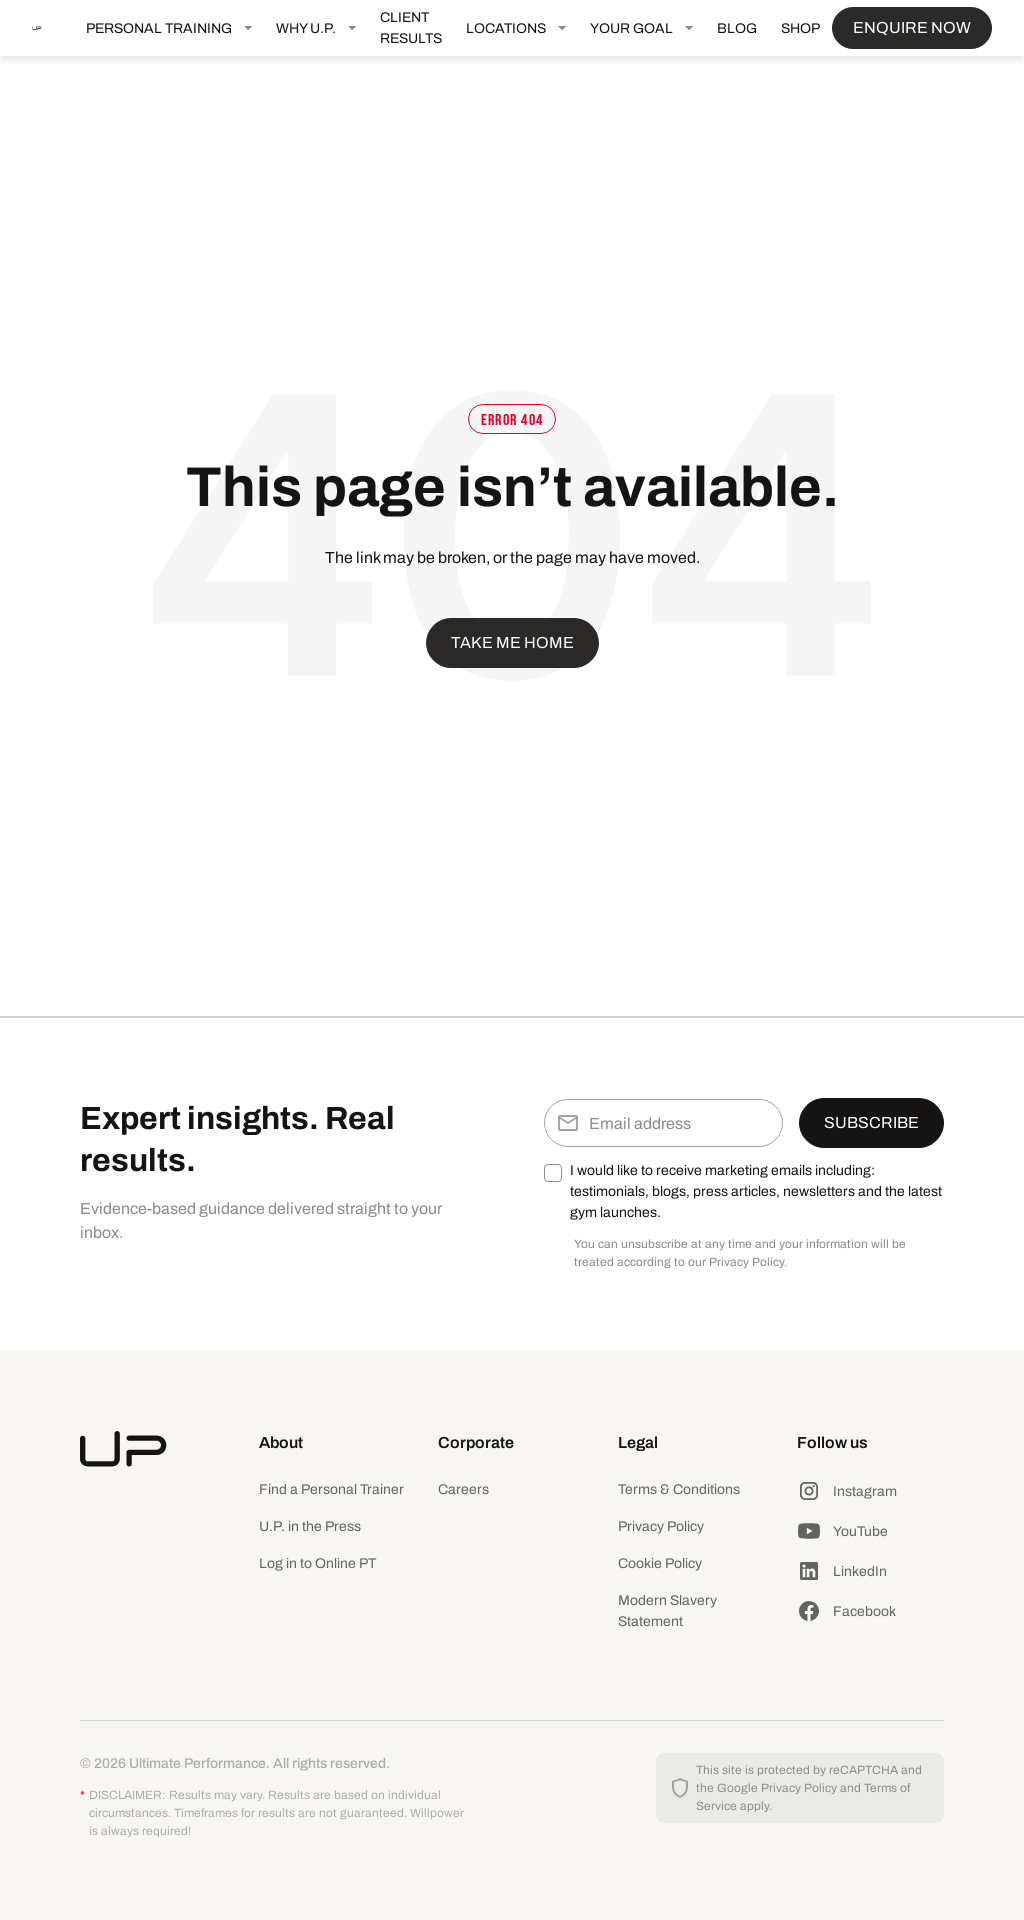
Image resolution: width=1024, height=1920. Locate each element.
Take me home (512, 642)
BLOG (737, 28)
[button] (169, 28)
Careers (463, 1489)
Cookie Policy (660, 1563)
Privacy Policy (661, 1526)
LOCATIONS (506, 28)
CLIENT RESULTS (411, 28)
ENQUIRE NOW (912, 27)
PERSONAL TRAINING (159, 28)
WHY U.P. (306, 28)
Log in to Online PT (317, 1563)
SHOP (800, 28)
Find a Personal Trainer (331, 1489)
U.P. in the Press (310, 1526)
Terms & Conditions (679, 1489)
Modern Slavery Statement (667, 1611)
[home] (53, 28)
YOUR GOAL (631, 28)
